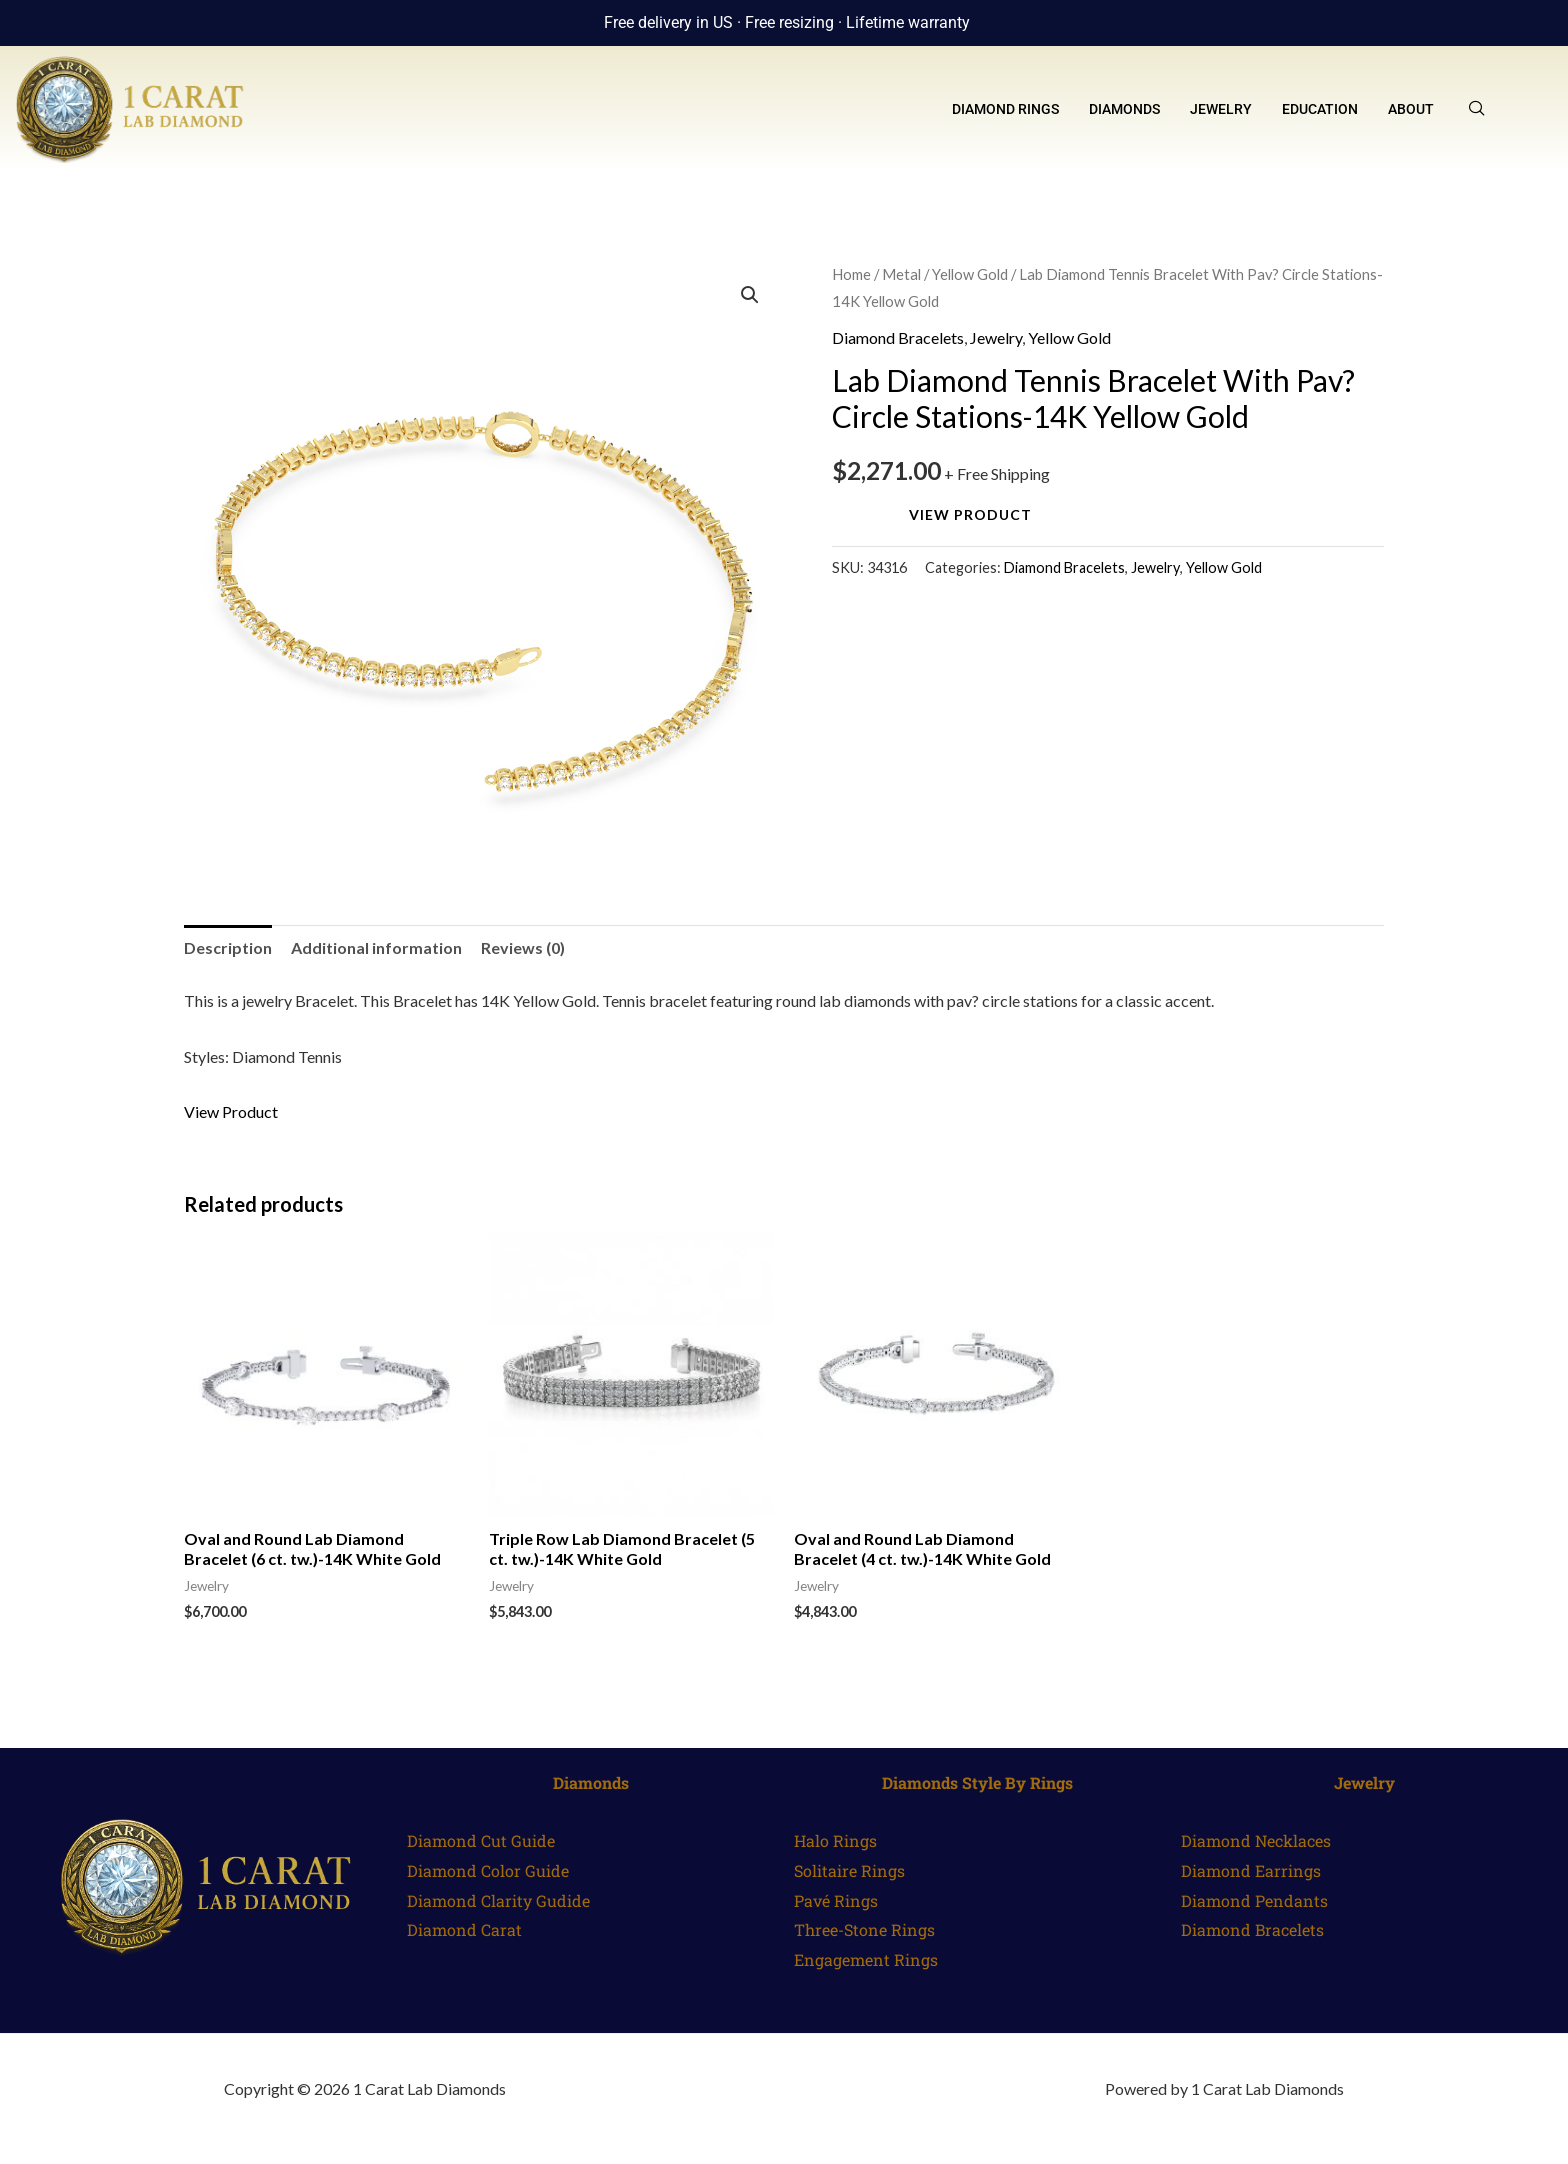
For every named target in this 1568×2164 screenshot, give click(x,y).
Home (851, 274)
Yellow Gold (970, 274)
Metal (901, 274)
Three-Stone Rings (864, 1929)
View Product (970, 514)
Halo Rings (835, 1840)
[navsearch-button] (1477, 109)
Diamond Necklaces (1256, 1840)
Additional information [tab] (376, 947)
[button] (750, 295)
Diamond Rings (1005, 109)
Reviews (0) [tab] (523, 947)
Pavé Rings (836, 1900)
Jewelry (1221, 109)
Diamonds (1124, 109)
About (1411, 109)
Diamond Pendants (1254, 1900)
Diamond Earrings (1251, 1870)
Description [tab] (228, 947)
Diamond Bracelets (898, 337)
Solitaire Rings (849, 1870)
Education (1320, 109)
